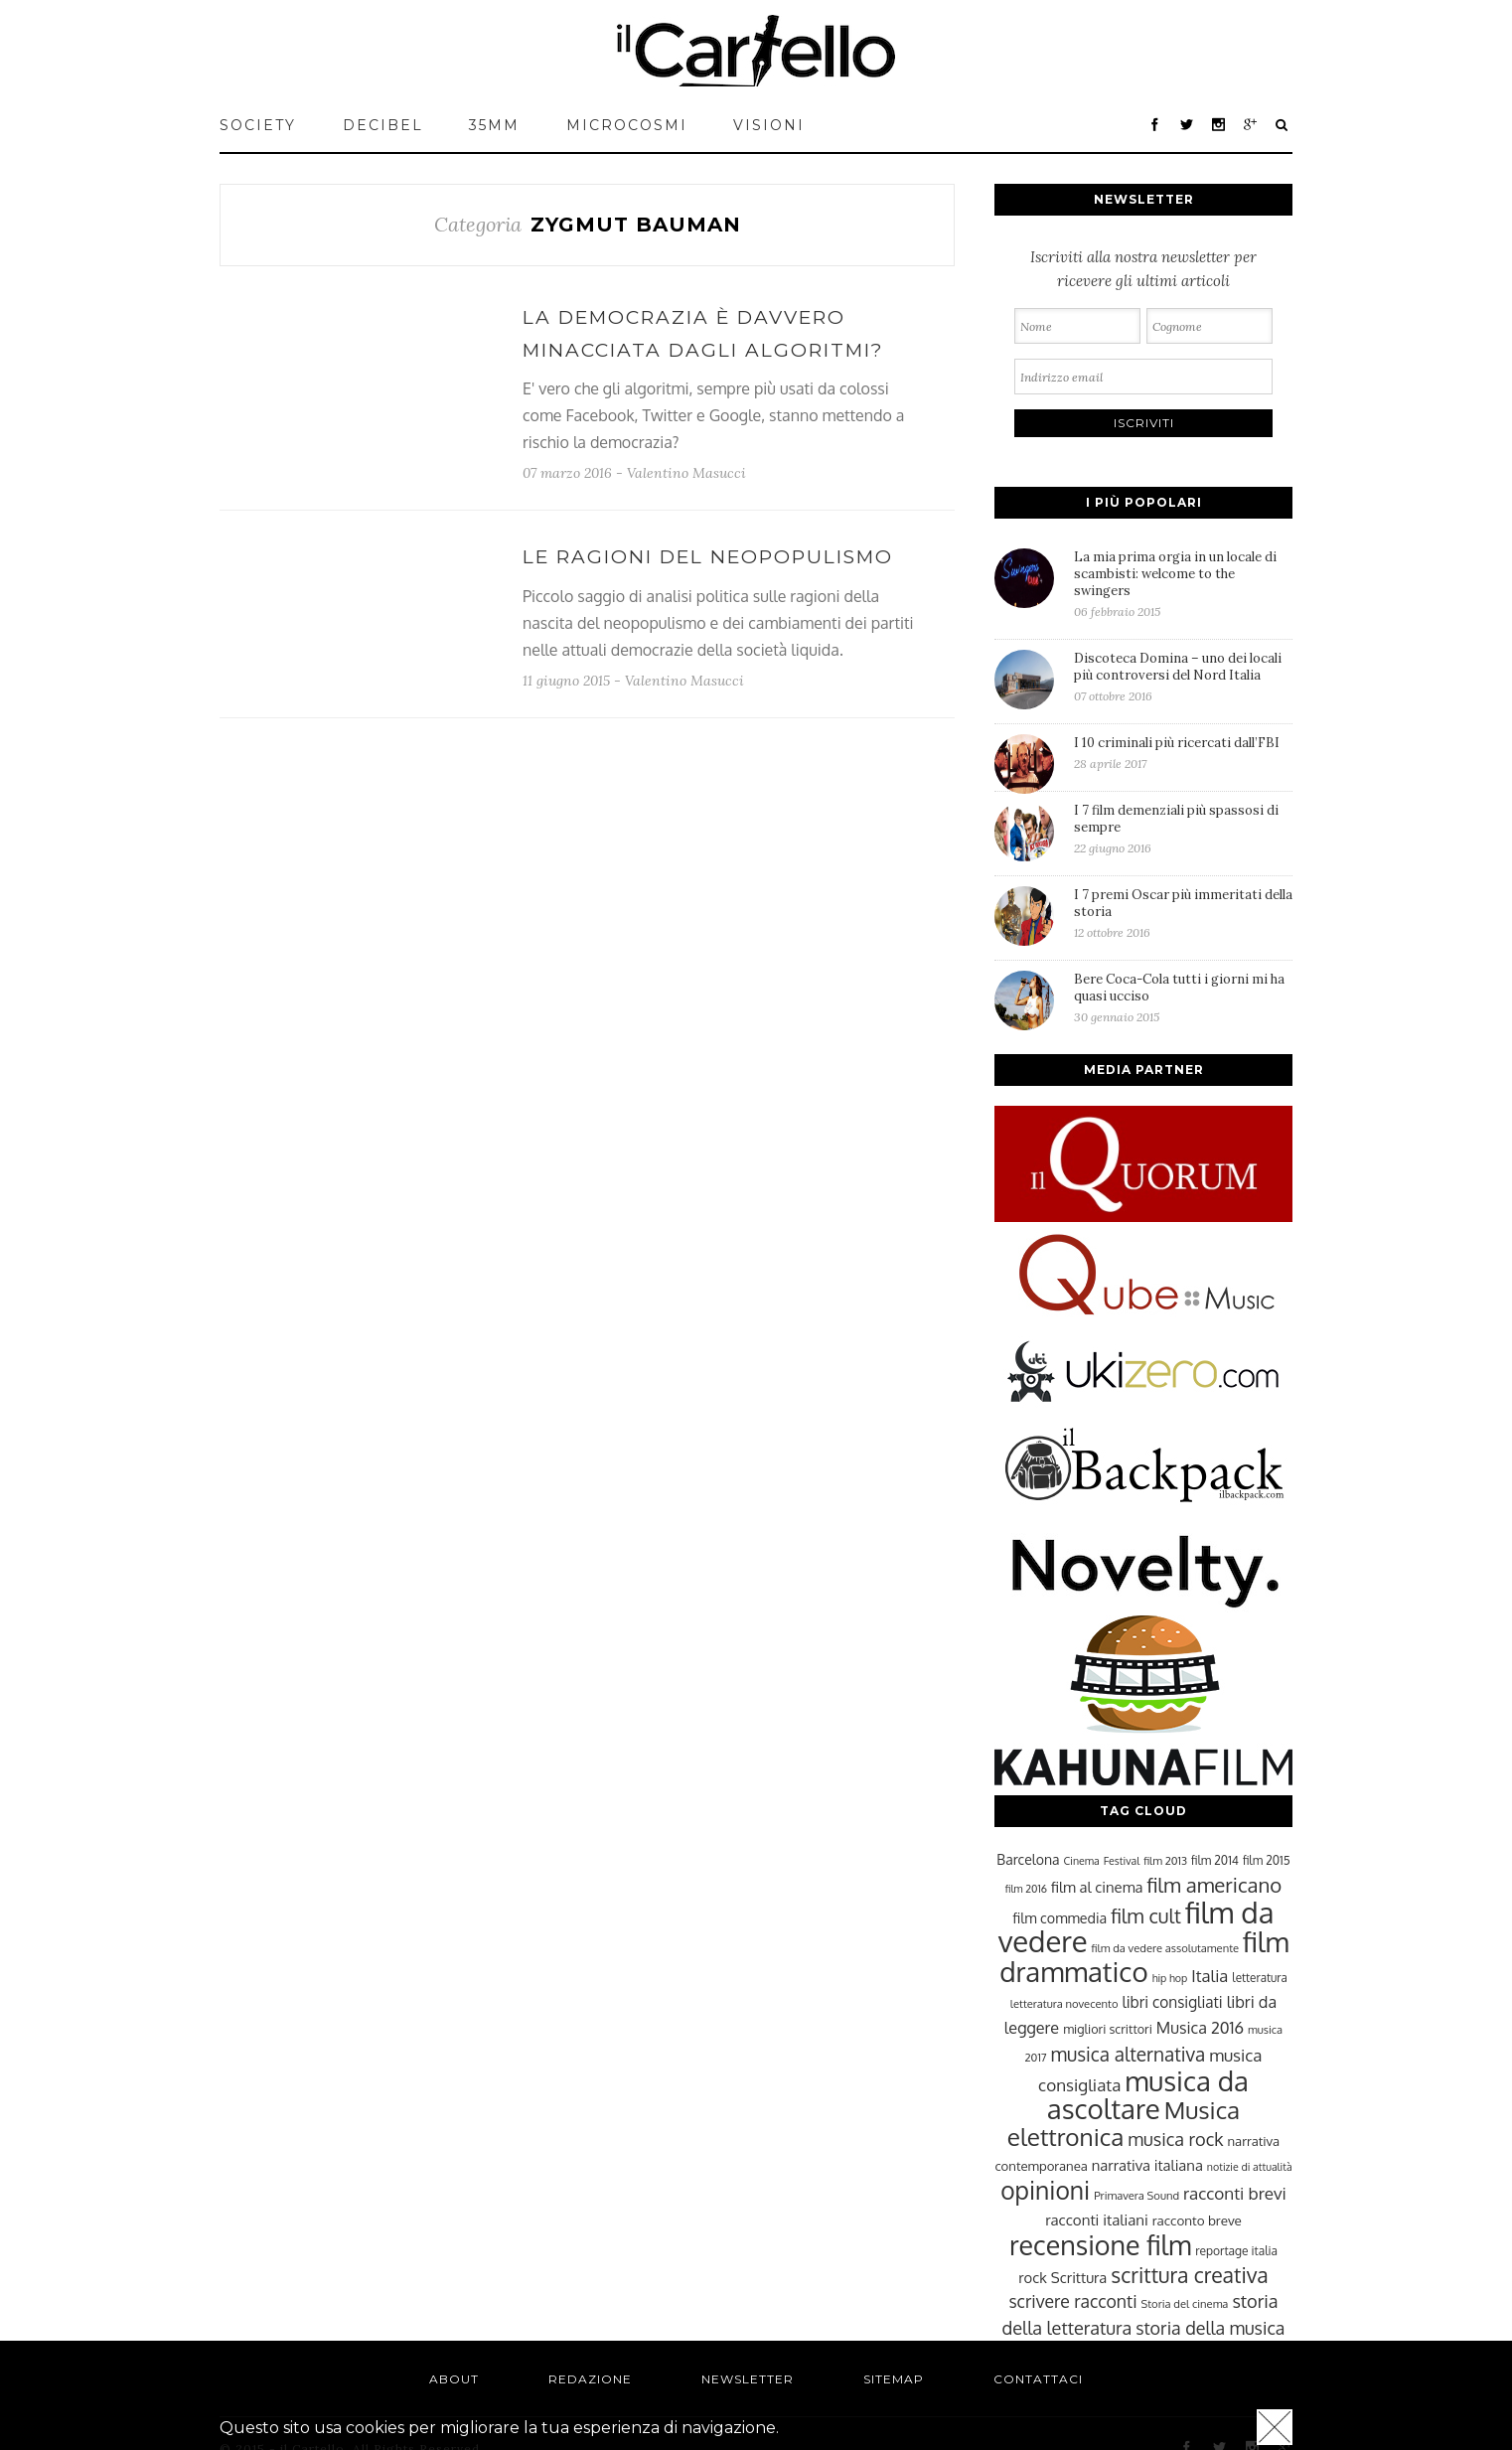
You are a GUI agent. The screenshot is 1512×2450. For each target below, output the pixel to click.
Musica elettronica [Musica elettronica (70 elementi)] (1123, 2123)
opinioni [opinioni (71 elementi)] (1045, 2190)
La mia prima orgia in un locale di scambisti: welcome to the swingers (1183, 583)
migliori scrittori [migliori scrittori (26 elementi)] (1107, 2029)
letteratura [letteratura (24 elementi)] (1259, 1977)
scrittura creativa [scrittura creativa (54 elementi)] (1189, 2274)
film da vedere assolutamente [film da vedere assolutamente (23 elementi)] (1165, 1947)
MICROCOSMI (626, 125)
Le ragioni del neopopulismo (708, 556)
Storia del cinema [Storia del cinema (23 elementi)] (1185, 2303)
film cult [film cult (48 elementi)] (1146, 1916)
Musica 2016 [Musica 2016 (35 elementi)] (1200, 2027)
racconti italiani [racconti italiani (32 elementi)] (1096, 2219)
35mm (494, 125)
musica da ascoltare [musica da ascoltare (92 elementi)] (1148, 2095)
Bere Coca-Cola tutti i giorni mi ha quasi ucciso (1183, 997)
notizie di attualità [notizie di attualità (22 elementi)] (1249, 2167)
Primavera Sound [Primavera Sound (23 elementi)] (1136, 2195)
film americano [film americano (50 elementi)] (1214, 1885)
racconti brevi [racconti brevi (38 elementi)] (1234, 2193)
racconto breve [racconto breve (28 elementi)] (1197, 2220)
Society (258, 125)
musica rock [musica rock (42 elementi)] (1175, 2138)
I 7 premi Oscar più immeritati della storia (1183, 913)
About (454, 2379)
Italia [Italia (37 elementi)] (1209, 1975)
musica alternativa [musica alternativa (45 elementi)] (1128, 2054)
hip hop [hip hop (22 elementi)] (1170, 1978)
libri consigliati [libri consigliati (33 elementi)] (1172, 2002)
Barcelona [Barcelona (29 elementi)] (1027, 1859)
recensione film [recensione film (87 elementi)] (1100, 2244)
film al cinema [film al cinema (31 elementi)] (1096, 1887)
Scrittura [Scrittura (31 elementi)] (1079, 2277)
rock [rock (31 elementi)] (1032, 2277)
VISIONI (769, 125)
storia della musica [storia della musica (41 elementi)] (1210, 2328)
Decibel (383, 125)
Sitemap (893, 2379)
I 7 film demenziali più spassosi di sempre (1183, 828)
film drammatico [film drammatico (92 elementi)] (1143, 1956)
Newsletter (747, 2379)
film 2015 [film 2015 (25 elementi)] (1266, 1860)
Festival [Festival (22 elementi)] (1121, 1861)
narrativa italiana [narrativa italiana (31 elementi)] (1147, 2165)
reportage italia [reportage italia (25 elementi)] (1236, 2250)
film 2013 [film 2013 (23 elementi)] (1165, 1860)
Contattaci (1038, 2379)
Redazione (590, 2379)
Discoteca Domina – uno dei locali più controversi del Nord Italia (1183, 676)
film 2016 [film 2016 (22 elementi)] (1026, 1889)
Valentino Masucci (686, 473)
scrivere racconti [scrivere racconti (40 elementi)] (1072, 2301)
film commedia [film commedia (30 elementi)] (1060, 1917)
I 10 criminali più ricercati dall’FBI (1183, 752)
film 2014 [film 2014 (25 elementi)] (1215, 1860)
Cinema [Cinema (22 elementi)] (1082, 1861)
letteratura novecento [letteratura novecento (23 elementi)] (1064, 2003)
